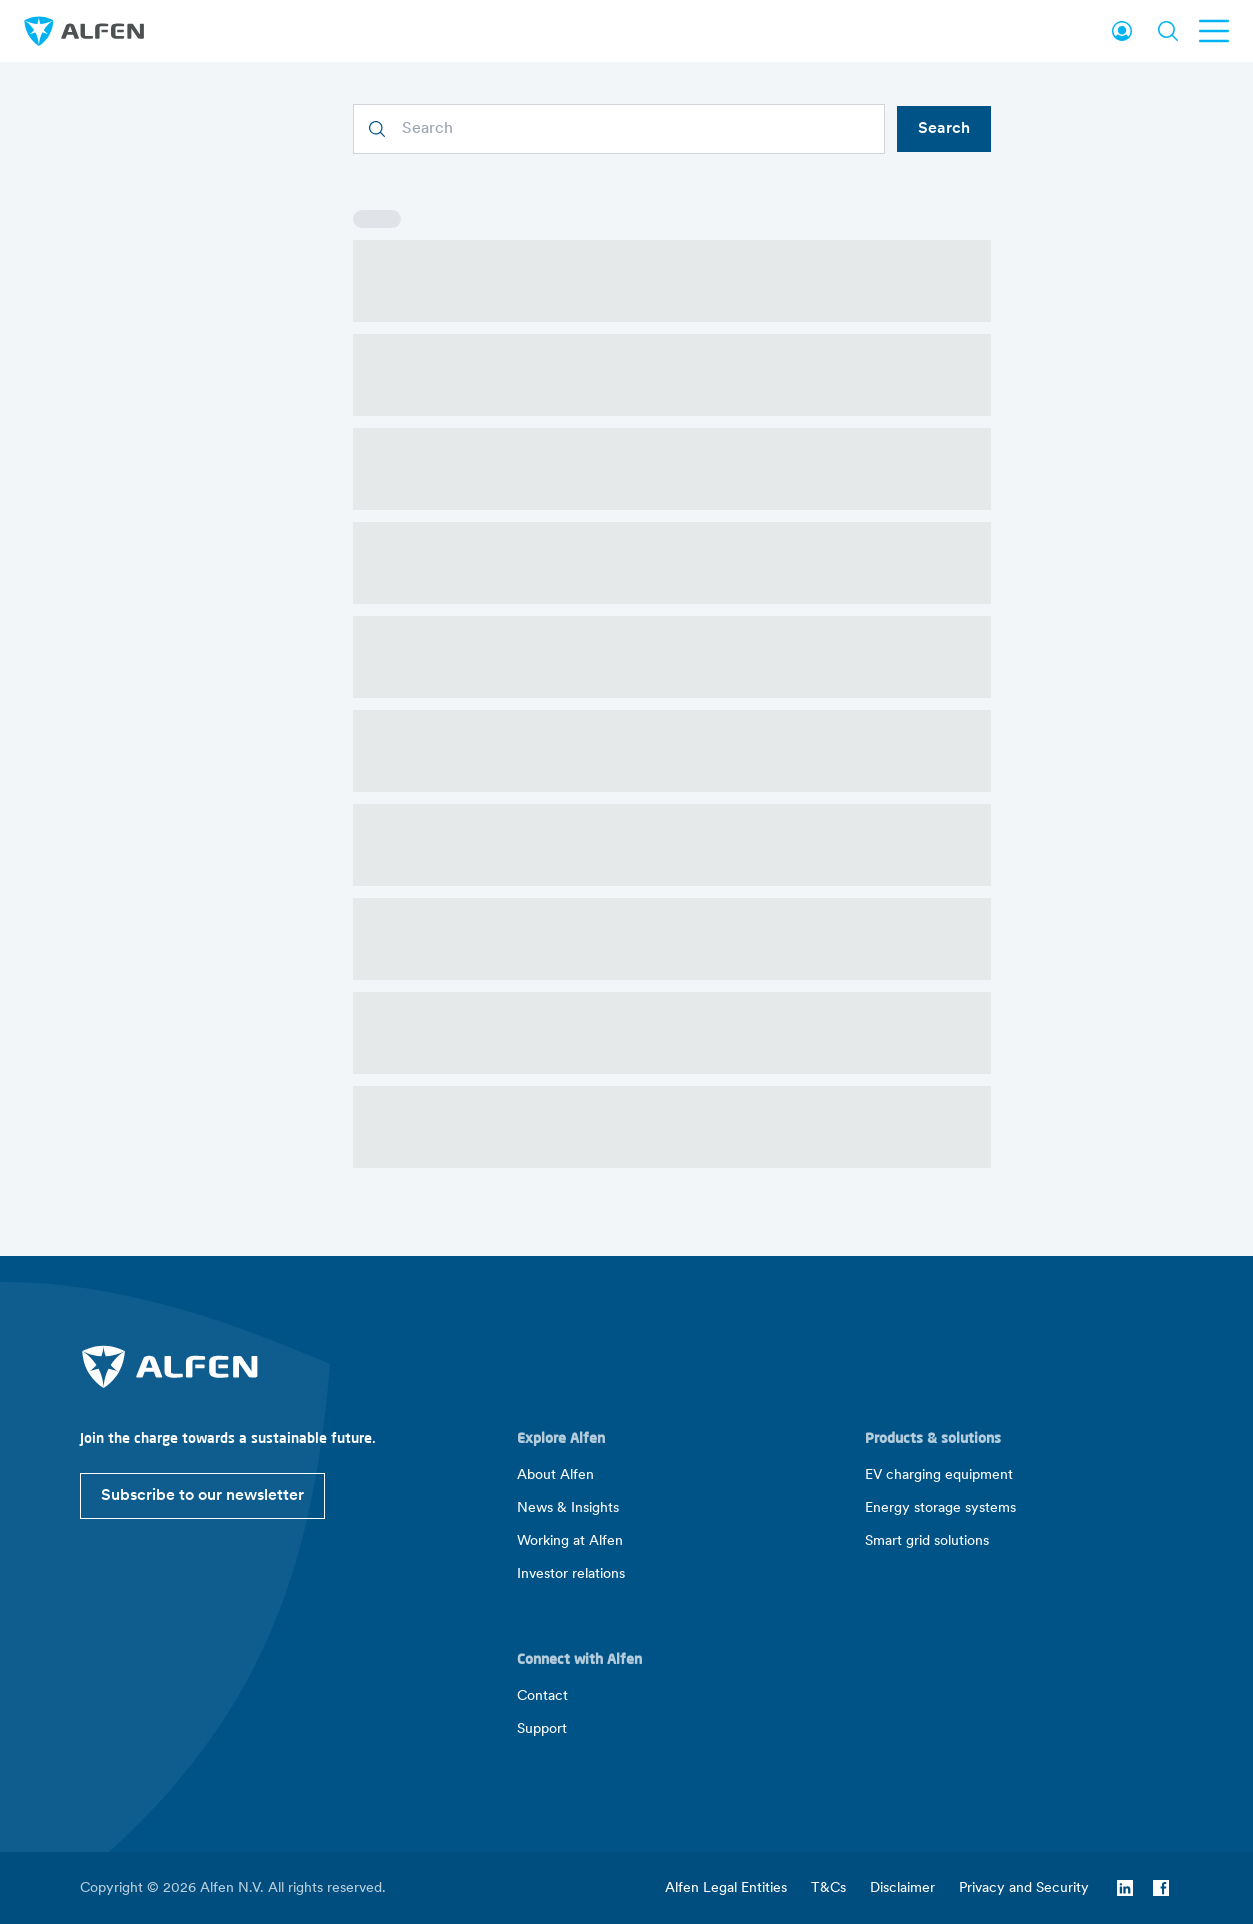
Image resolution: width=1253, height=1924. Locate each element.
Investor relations (571, 1574)
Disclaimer (902, 1888)
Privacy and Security (1024, 1888)
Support (542, 1729)
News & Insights (568, 1508)
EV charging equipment (939, 1475)
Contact (542, 1696)
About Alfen (555, 1475)
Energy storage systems (940, 1508)
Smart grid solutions (927, 1541)
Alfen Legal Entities (726, 1888)
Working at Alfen (570, 1541)
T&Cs (828, 1888)
